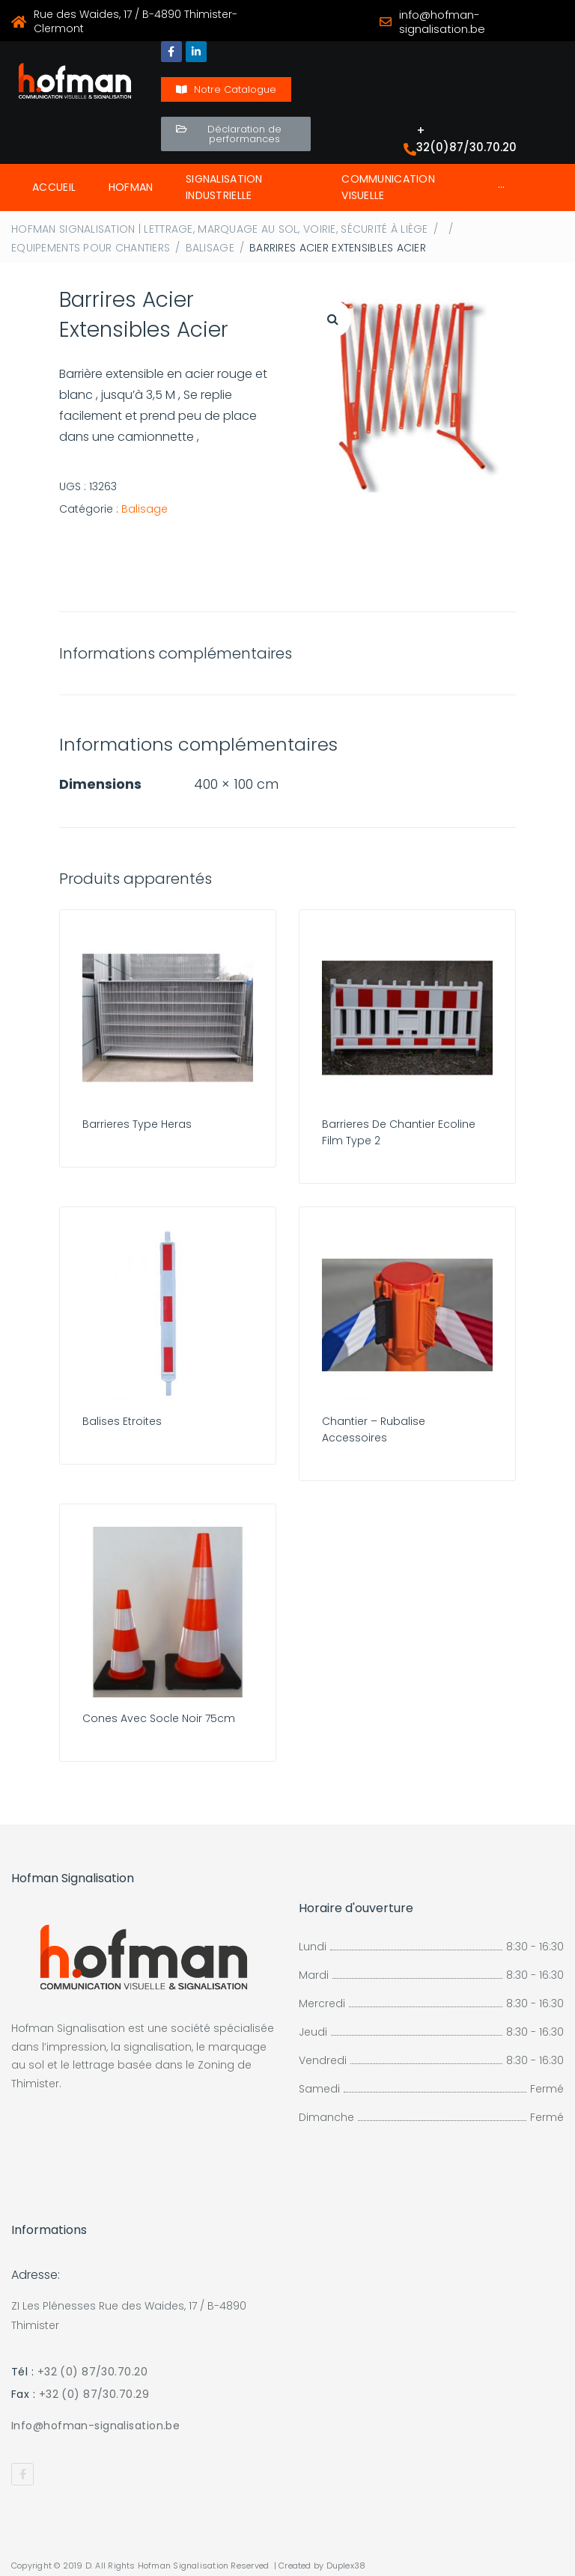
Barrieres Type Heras (137, 1124)
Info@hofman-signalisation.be (95, 2425)
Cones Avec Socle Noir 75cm (158, 1718)
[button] (226, 89)
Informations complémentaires (175, 653)
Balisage (210, 247)
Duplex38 (346, 2566)
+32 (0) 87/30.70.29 (94, 2394)
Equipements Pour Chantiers (90, 247)
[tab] (183, 653)
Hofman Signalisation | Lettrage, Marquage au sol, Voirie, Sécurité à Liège (219, 229)
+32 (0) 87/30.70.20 (92, 2371)
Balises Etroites (122, 1421)
